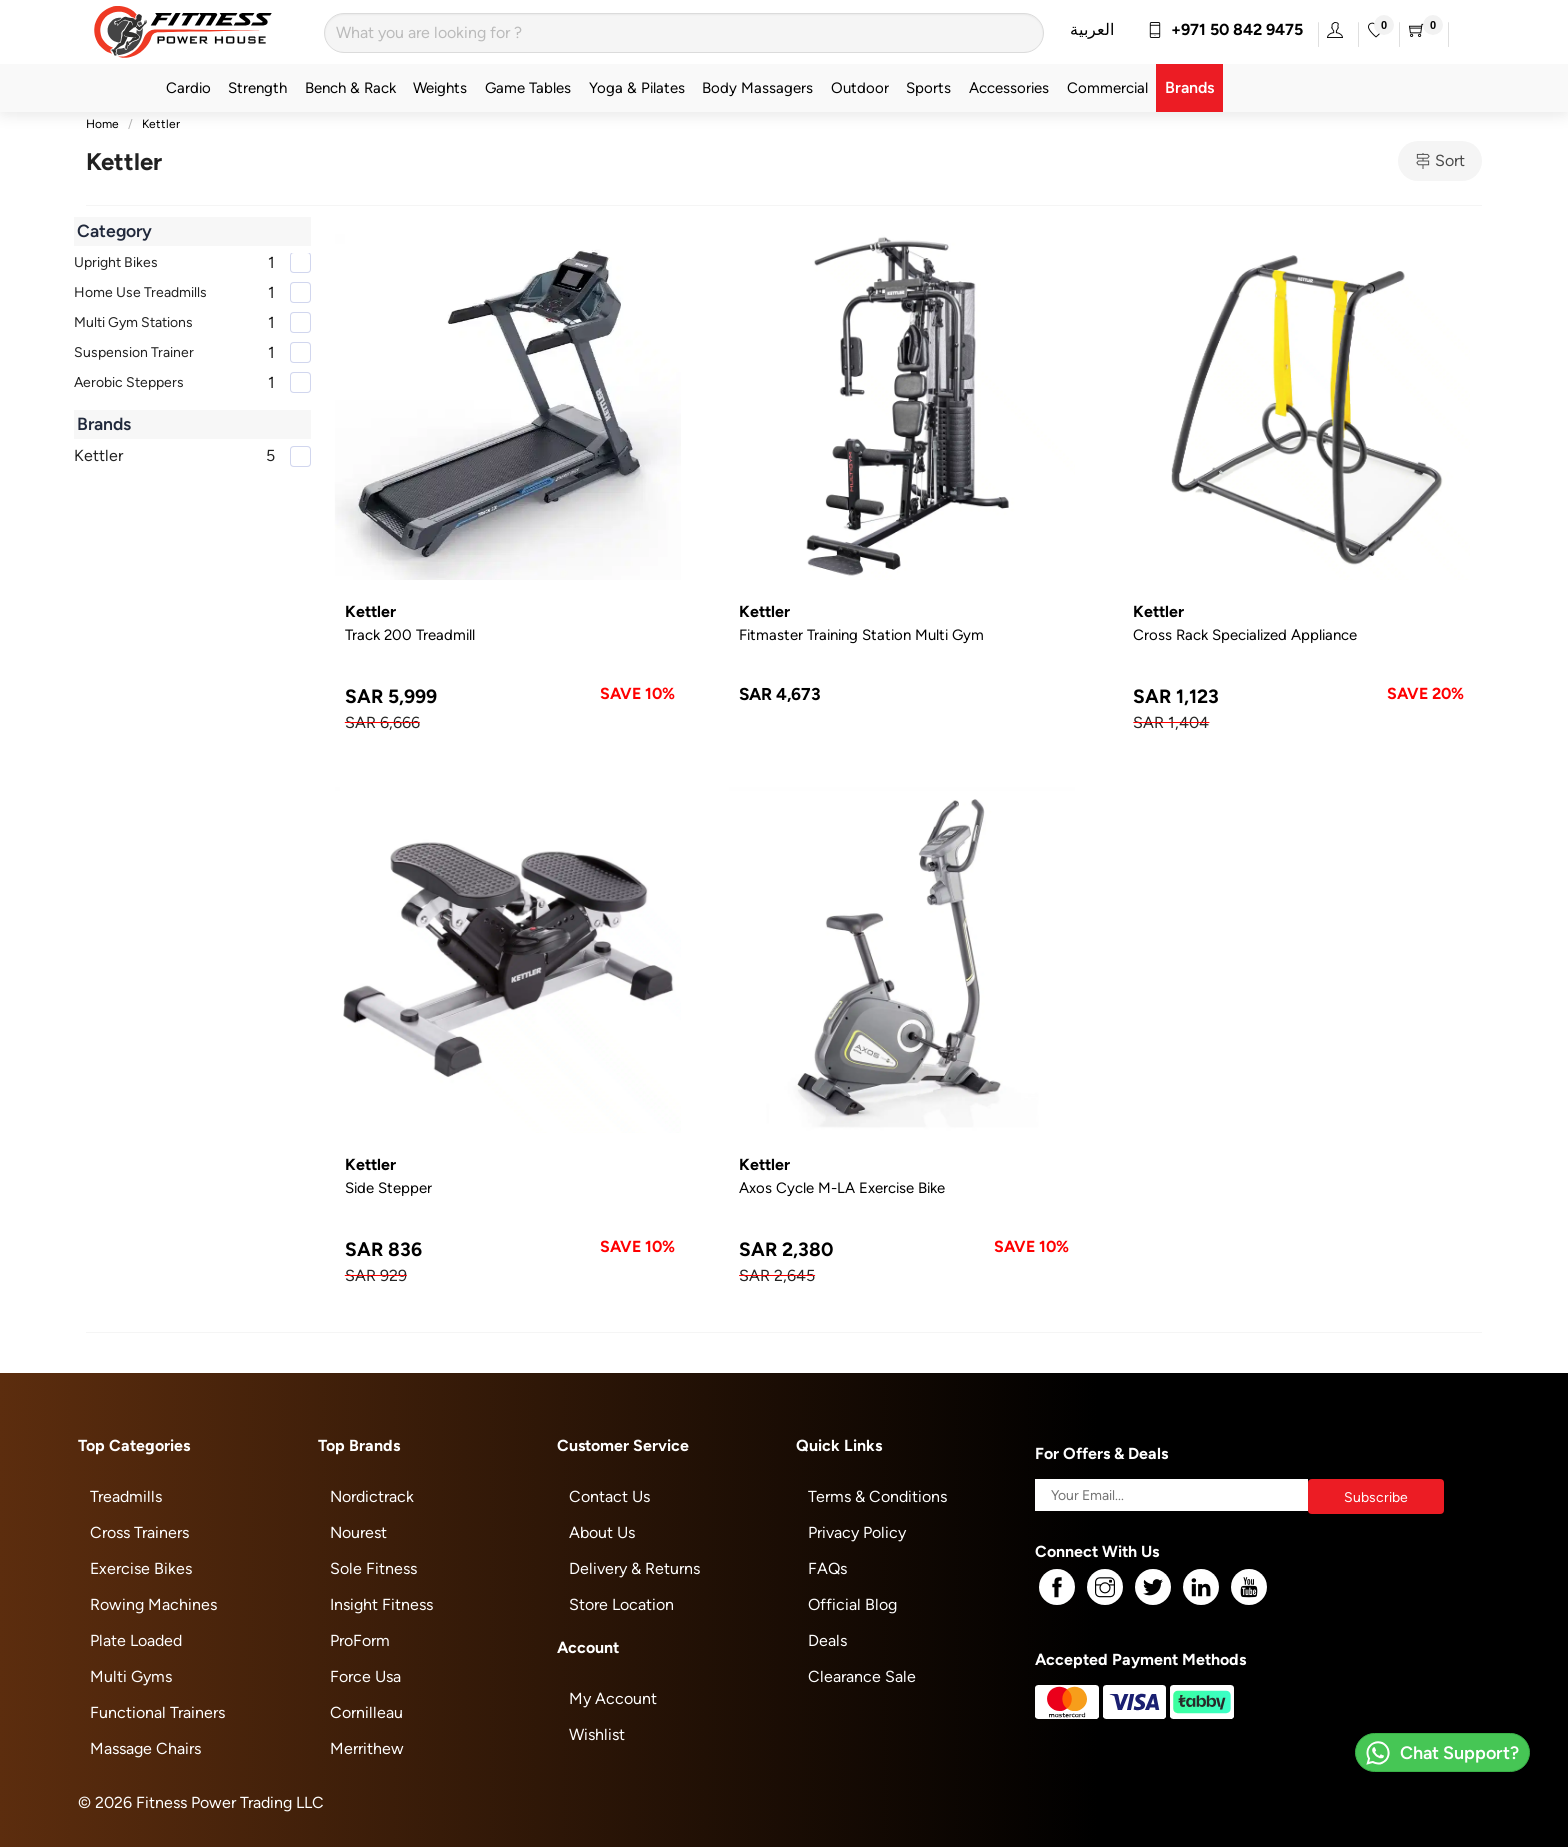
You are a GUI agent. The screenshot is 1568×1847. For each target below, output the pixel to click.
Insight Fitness (381, 1604)
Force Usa (365, 1676)
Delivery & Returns (634, 1568)
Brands (1189, 87)
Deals (827, 1640)
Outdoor (860, 87)
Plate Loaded (136, 1640)
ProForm (360, 1640)
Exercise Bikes (141, 1568)
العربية (1092, 29)
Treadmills (126, 1496)
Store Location (621, 1604)
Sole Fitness (373, 1568)
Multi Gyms (131, 1676)
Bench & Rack (350, 87)
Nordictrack (372, 1496)
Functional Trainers (157, 1712)
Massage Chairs (145, 1748)
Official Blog (852, 1604)
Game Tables (528, 87)
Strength (257, 87)
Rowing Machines (153, 1604)
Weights (440, 87)
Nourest (358, 1532)
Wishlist (597, 1734)
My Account (613, 1698)
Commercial (1107, 87)
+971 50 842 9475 (1225, 29)
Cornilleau (366, 1712)
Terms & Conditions (877, 1496)
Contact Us (609, 1496)
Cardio (188, 87)
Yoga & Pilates (637, 87)
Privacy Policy (857, 1532)
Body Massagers (757, 87)
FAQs (827, 1568)
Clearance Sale (862, 1676)
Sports (928, 87)
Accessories (1009, 87)
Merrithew (367, 1748)
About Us (602, 1532)
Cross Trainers (139, 1532)
